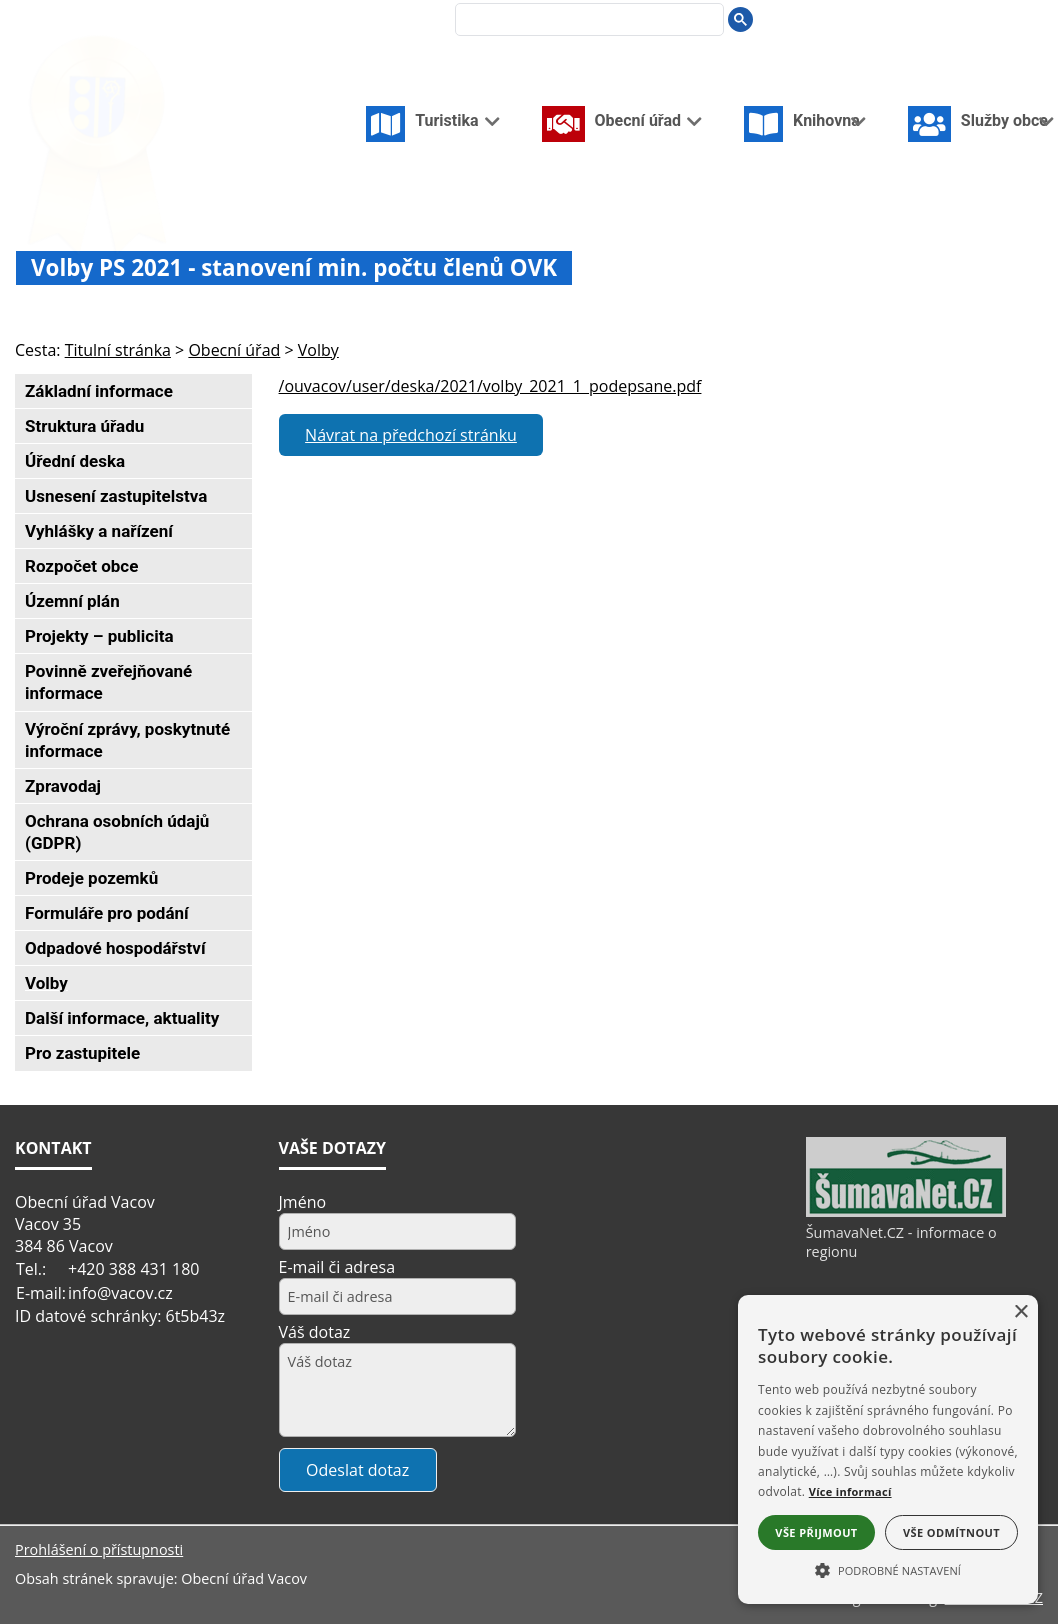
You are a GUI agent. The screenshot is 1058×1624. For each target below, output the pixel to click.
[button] (888, 1569)
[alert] (888, 1449)
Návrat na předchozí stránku (411, 435)
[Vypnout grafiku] (968, 18)
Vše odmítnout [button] (951, 1532)
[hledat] (585, 21)
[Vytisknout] (1034, 18)
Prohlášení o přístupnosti (99, 1549)
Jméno (303, 1202)
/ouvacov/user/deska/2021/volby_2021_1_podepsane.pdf (490, 386)
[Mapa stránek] (1001, 18)
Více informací (850, 1491)
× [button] (1020, 1312)
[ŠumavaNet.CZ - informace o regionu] (906, 1212)
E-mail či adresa (337, 1267)
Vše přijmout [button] (816, 1532)
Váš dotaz (315, 1332)
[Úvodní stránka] (937, 18)
